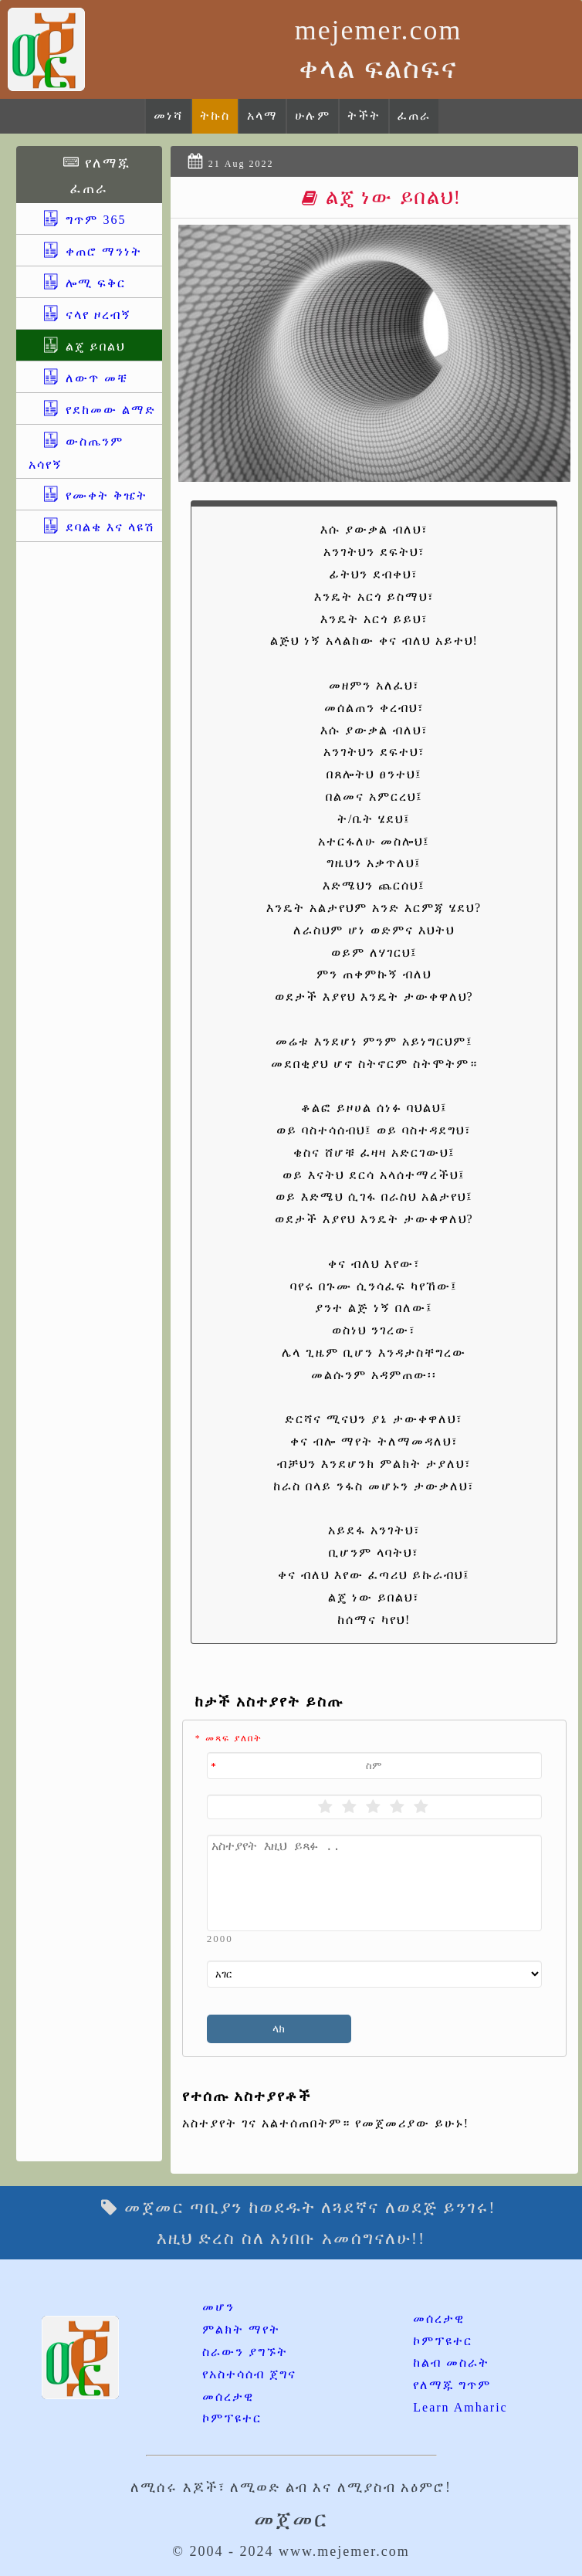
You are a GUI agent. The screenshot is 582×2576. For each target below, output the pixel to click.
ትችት (364, 115)
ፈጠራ (414, 115)
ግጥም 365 (77, 219)
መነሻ (168, 115)
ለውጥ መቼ (78, 378)
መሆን (218, 2306)
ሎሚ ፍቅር (77, 283)
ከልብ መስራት (451, 2362)
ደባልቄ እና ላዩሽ (92, 527)
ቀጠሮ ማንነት (85, 251)
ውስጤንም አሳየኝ (76, 453)
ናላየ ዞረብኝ (80, 314)
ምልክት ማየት (241, 2329)
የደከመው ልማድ (92, 409)
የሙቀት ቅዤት (88, 495)
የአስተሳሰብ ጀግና (249, 2374)
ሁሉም (312, 115)
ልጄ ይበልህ (77, 346)
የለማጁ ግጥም (452, 2384)
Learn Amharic (460, 2407)
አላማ (262, 115)
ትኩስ (215, 115)
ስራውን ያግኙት (245, 2351)
